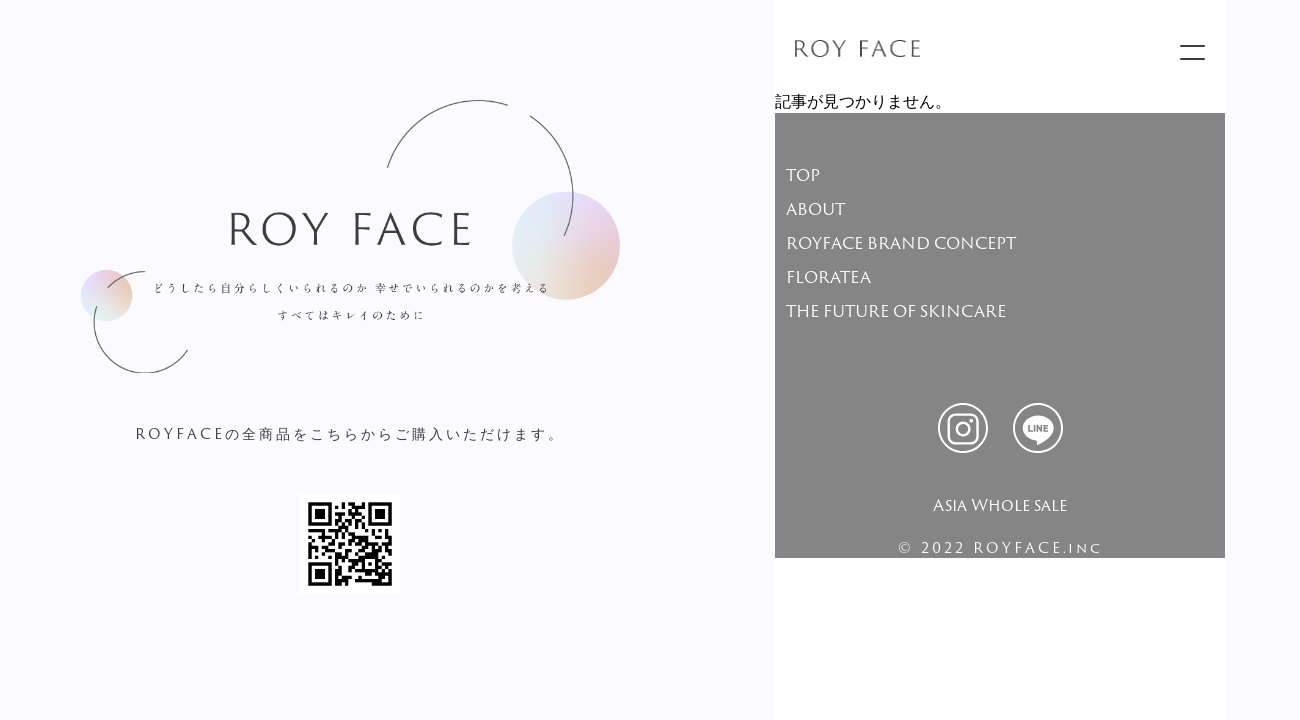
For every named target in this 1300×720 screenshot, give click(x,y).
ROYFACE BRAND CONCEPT (901, 243)
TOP (803, 175)
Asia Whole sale (1000, 505)
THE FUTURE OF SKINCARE (896, 311)
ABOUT (815, 209)
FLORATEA (828, 277)
